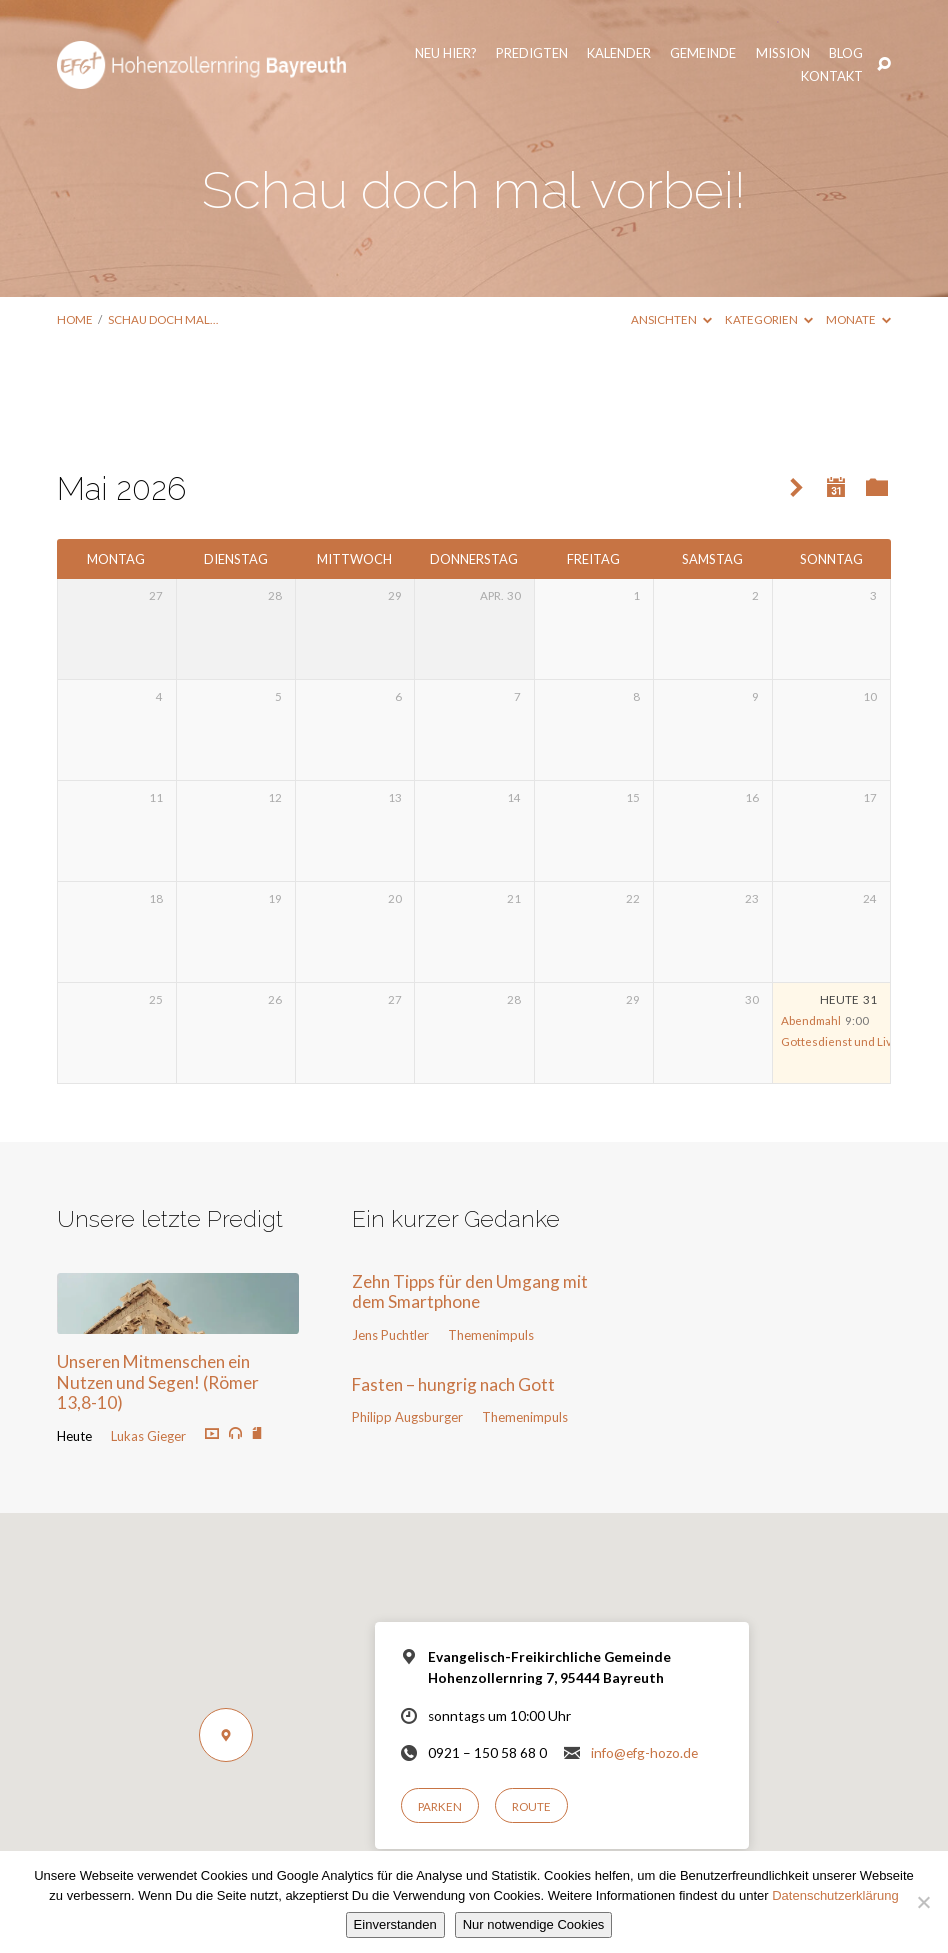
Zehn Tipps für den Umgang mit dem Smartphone (470, 1292)
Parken (440, 1806)
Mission (700, 55)
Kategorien (769, 319)
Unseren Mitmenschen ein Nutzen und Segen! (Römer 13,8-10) (158, 1382)
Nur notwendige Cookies (534, 1924)
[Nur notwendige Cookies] (923, 1902)
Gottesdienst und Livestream (858, 1041)
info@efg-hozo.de (644, 1753)
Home (75, 319)
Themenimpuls (491, 1335)
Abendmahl (811, 1020)
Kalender (537, 55)
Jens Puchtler (390, 1335)
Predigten (449, 55)
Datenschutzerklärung (835, 1895)
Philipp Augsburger (407, 1417)
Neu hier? (363, 55)
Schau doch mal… (163, 319)
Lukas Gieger (148, 1436)
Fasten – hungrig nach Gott (453, 1384)
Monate (858, 319)
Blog (763, 55)
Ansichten (671, 319)
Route (531, 1806)
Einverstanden (395, 1924)
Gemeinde (621, 55)
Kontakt (830, 55)
